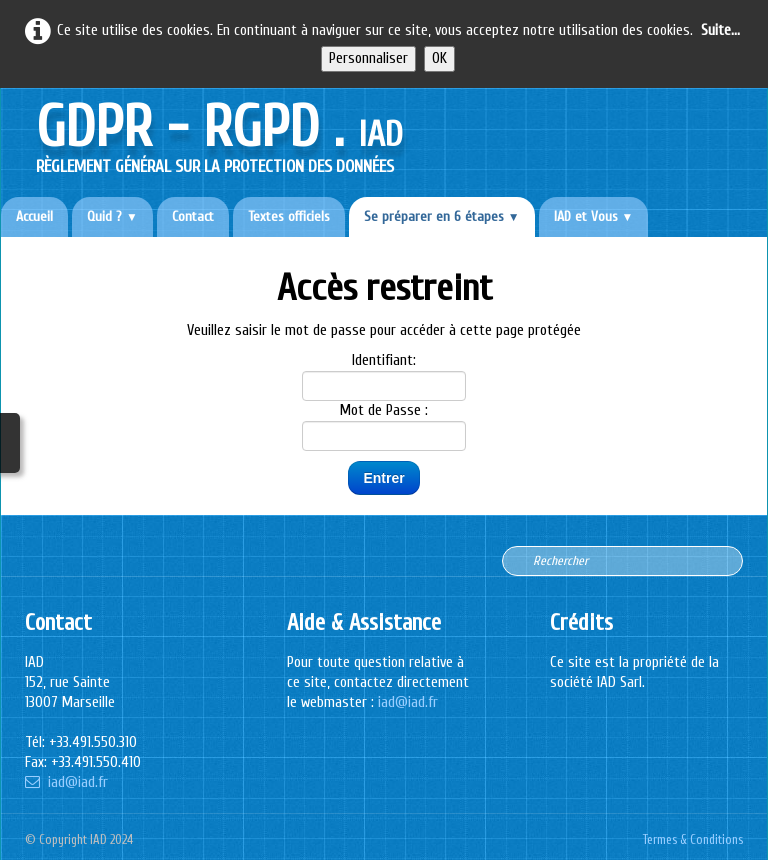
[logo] (219, 132)
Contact (193, 216)
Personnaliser (368, 58)
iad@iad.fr (66, 782)
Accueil (34, 216)
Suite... (720, 30)
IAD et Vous (594, 216)
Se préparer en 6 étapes (442, 216)
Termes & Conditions (693, 840)
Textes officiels (289, 216)
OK (439, 58)
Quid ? (112, 216)
